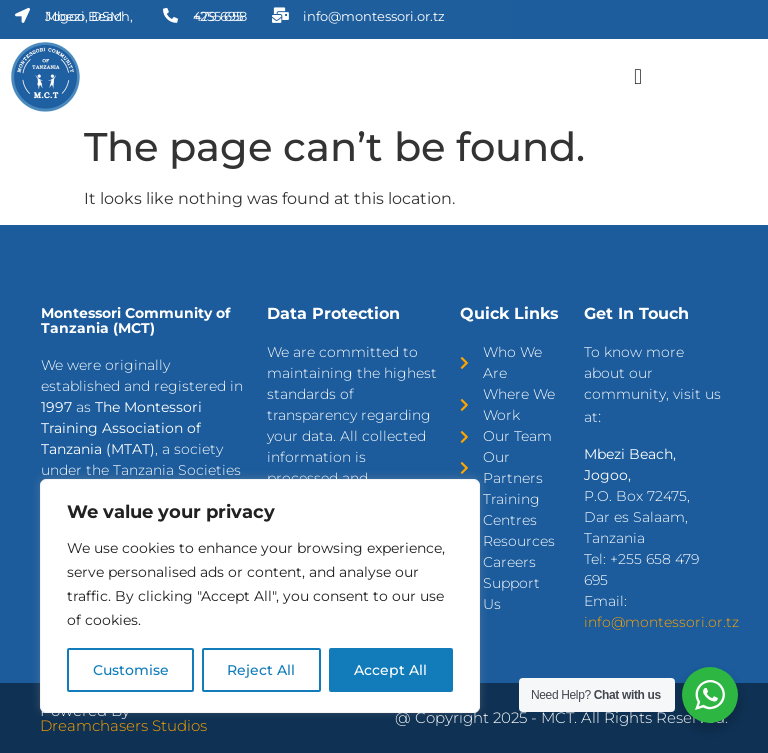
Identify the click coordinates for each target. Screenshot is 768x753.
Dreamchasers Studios (123, 725)
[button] (637, 76)
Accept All (391, 670)
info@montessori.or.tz (661, 622)
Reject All (262, 670)
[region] (260, 596)
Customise (131, 670)
